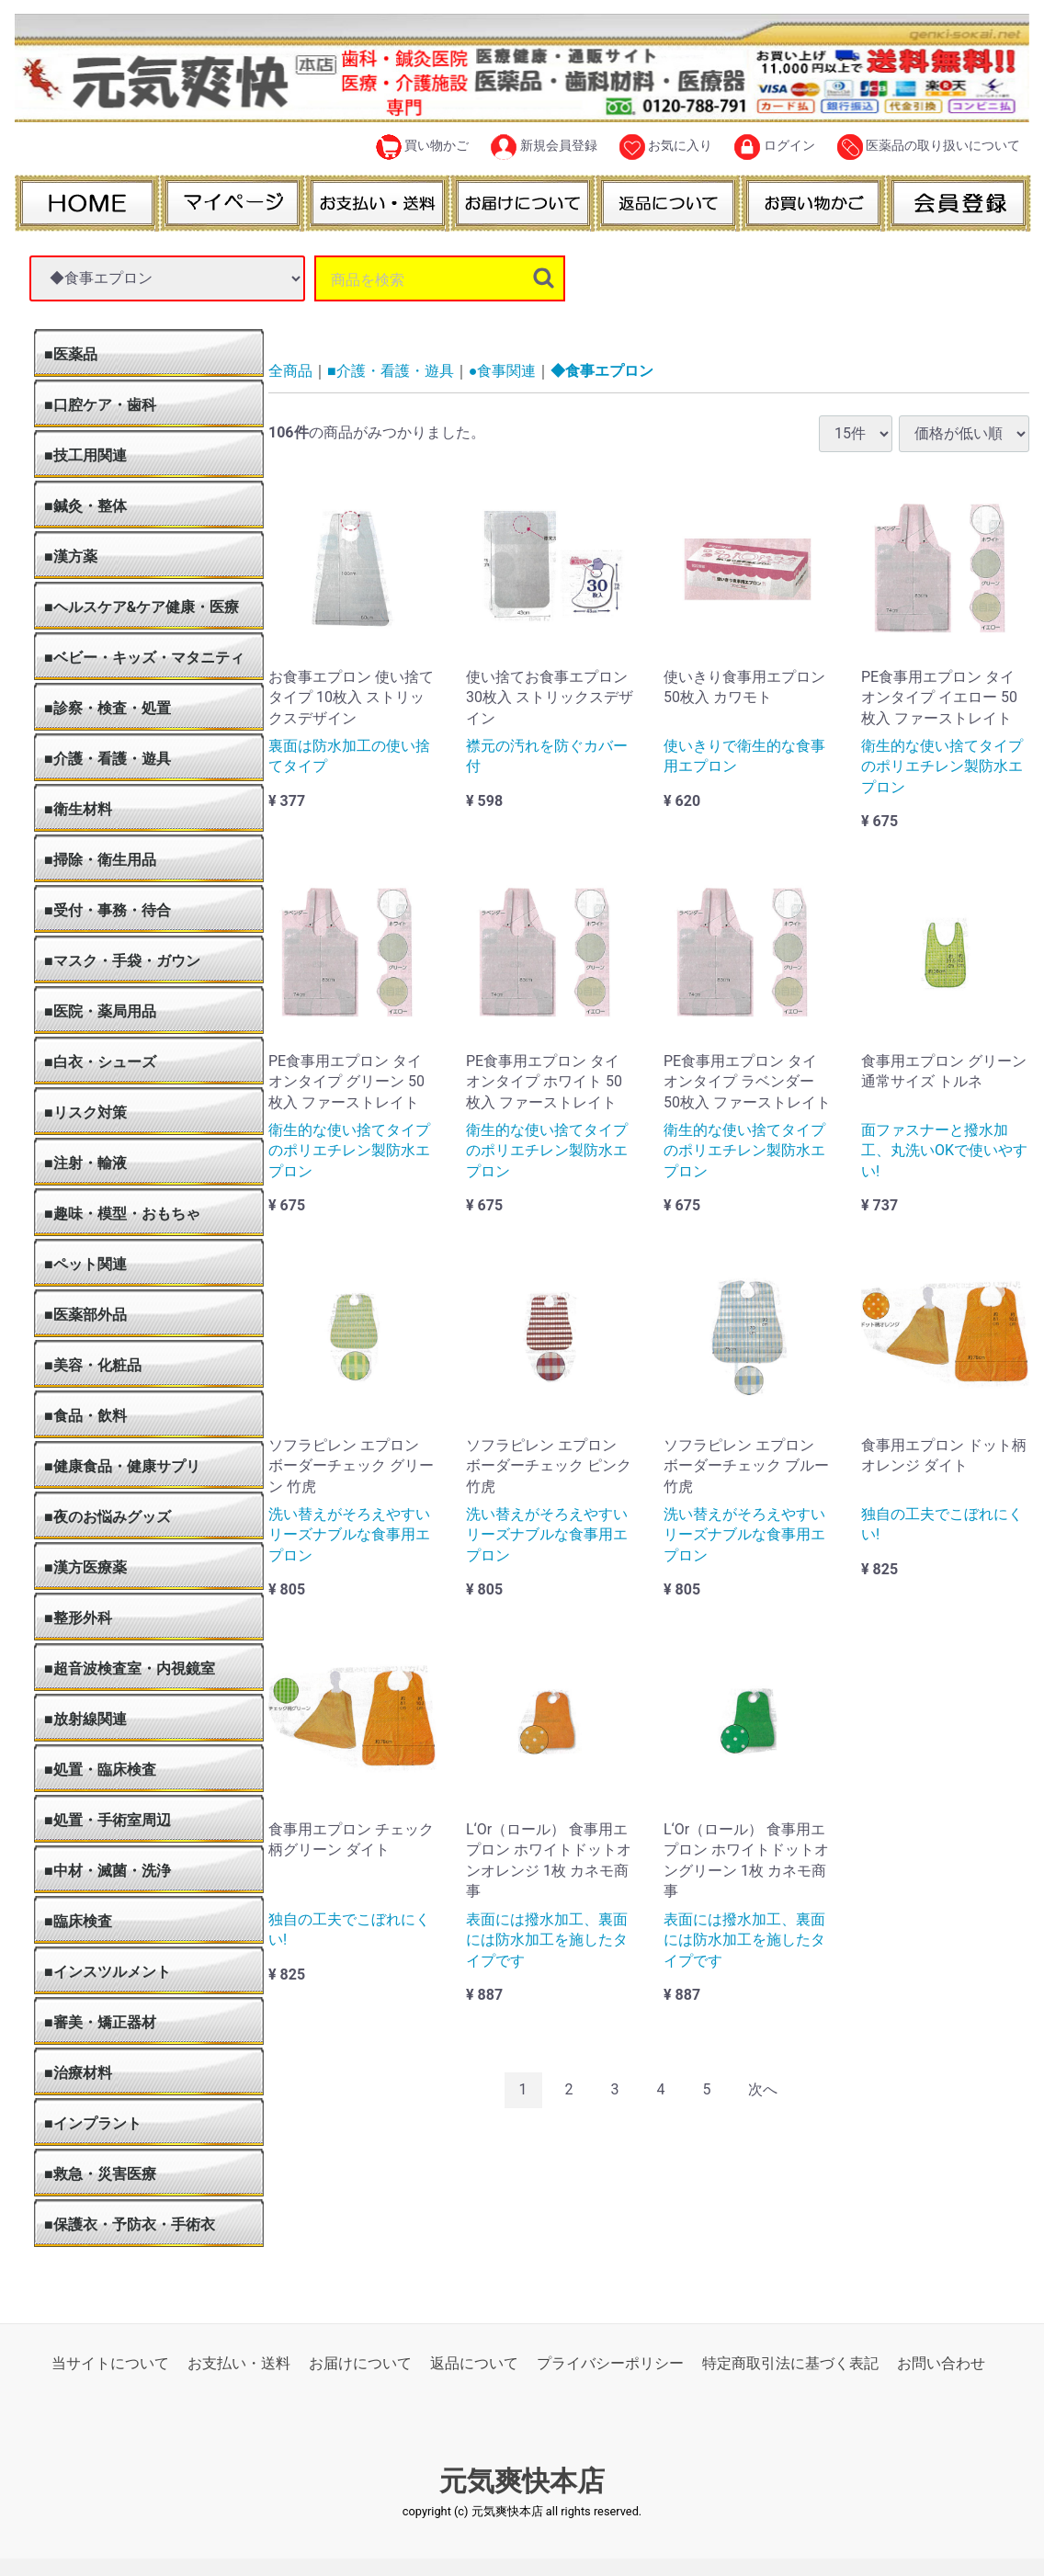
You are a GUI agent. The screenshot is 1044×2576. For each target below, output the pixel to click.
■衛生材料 (78, 809)
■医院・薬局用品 (100, 1011)
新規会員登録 (543, 147)
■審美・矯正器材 (100, 2022)
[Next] (762, 2089)
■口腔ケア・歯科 (100, 405)
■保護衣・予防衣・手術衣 (129, 2224)
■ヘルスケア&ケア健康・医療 (141, 607)
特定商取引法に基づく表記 (790, 2363)
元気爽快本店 (522, 2481)
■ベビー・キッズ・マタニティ (144, 657)
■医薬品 (70, 354)
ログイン (774, 147)
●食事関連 (503, 371)
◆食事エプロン (601, 371)
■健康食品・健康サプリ (122, 1466)
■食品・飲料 (85, 1415)
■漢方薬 (70, 556)
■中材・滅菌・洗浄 (107, 1870)
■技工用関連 (85, 455)
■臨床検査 (78, 1921)
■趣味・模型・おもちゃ (122, 1213)
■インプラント (93, 2123)
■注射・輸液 (85, 1163)
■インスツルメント (107, 1971)
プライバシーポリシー (610, 2363)
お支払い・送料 (238, 2363)
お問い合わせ (941, 2363)
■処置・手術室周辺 (107, 1820)
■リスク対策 (85, 1112)
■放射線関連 (85, 1719)
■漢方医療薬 (85, 1567)
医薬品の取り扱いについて (928, 147)
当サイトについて (110, 2363)
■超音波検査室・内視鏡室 (129, 1668)
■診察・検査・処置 (107, 708)
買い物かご (422, 147)
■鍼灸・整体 (85, 506)
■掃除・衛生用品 (100, 859)
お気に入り (665, 147)
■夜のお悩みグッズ (107, 1517)
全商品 (290, 371)
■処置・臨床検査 (100, 1769)
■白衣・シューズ (100, 1062)
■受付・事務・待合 (107, 910)
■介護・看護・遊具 (107, 758)
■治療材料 (78, 2073)
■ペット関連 (85, 1264)
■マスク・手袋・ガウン (122, 961)
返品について (474, 2363)
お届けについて (360, 2363)
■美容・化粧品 (93, 1365)
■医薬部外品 (85, 1314)
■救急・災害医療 (100, 2174)
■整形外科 (78, 1618)
